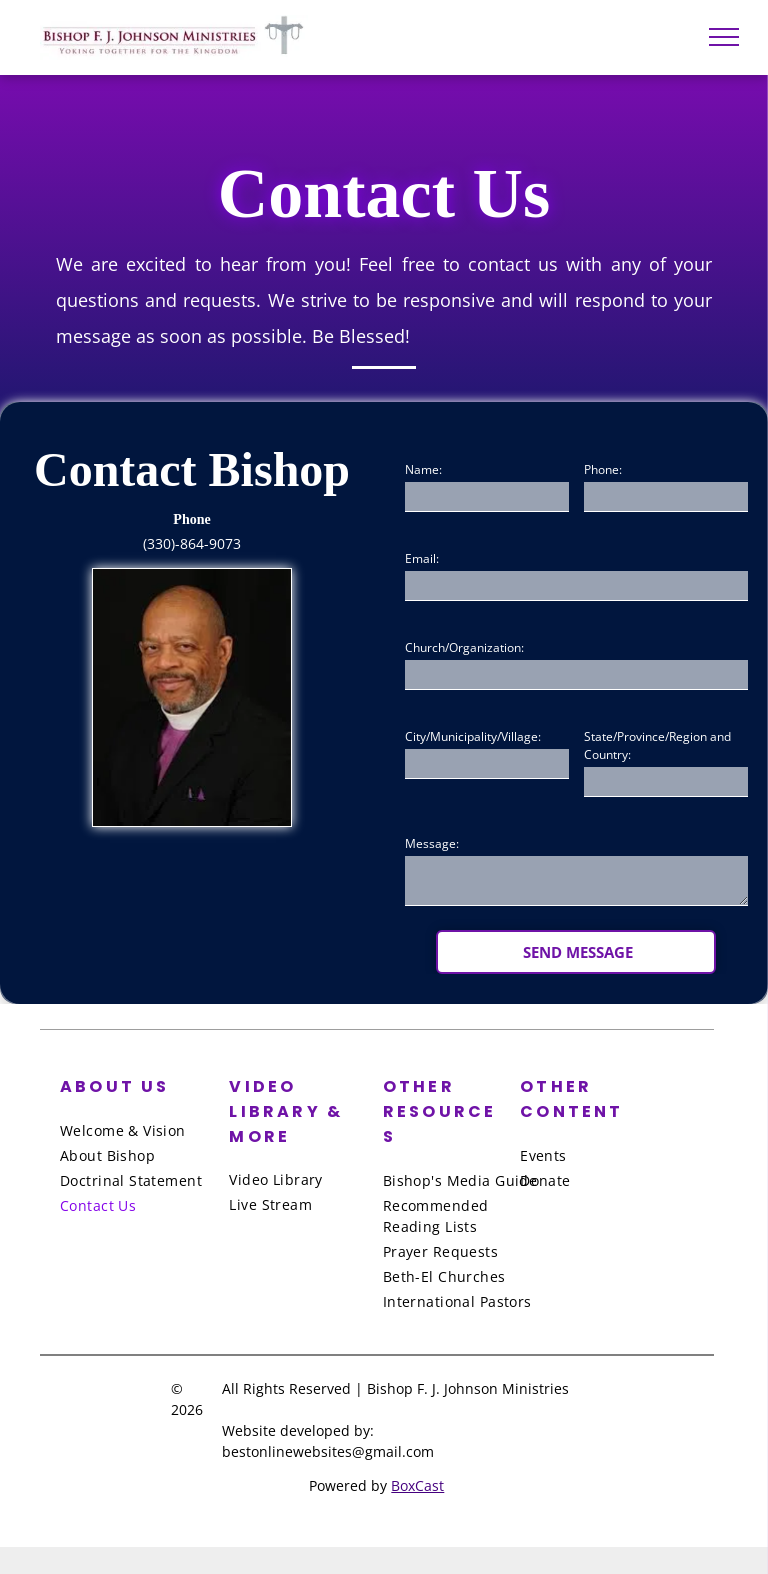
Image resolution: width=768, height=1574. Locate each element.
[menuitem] (141, 1130)
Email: (422, 558)
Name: (423, 469)
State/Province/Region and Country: (657, 745)
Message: (432, 843)
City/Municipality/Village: (473, 736)
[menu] (724, 37)
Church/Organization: (464, 647)
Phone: (603, 469)
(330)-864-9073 (192, 543)
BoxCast (417, 1485)
